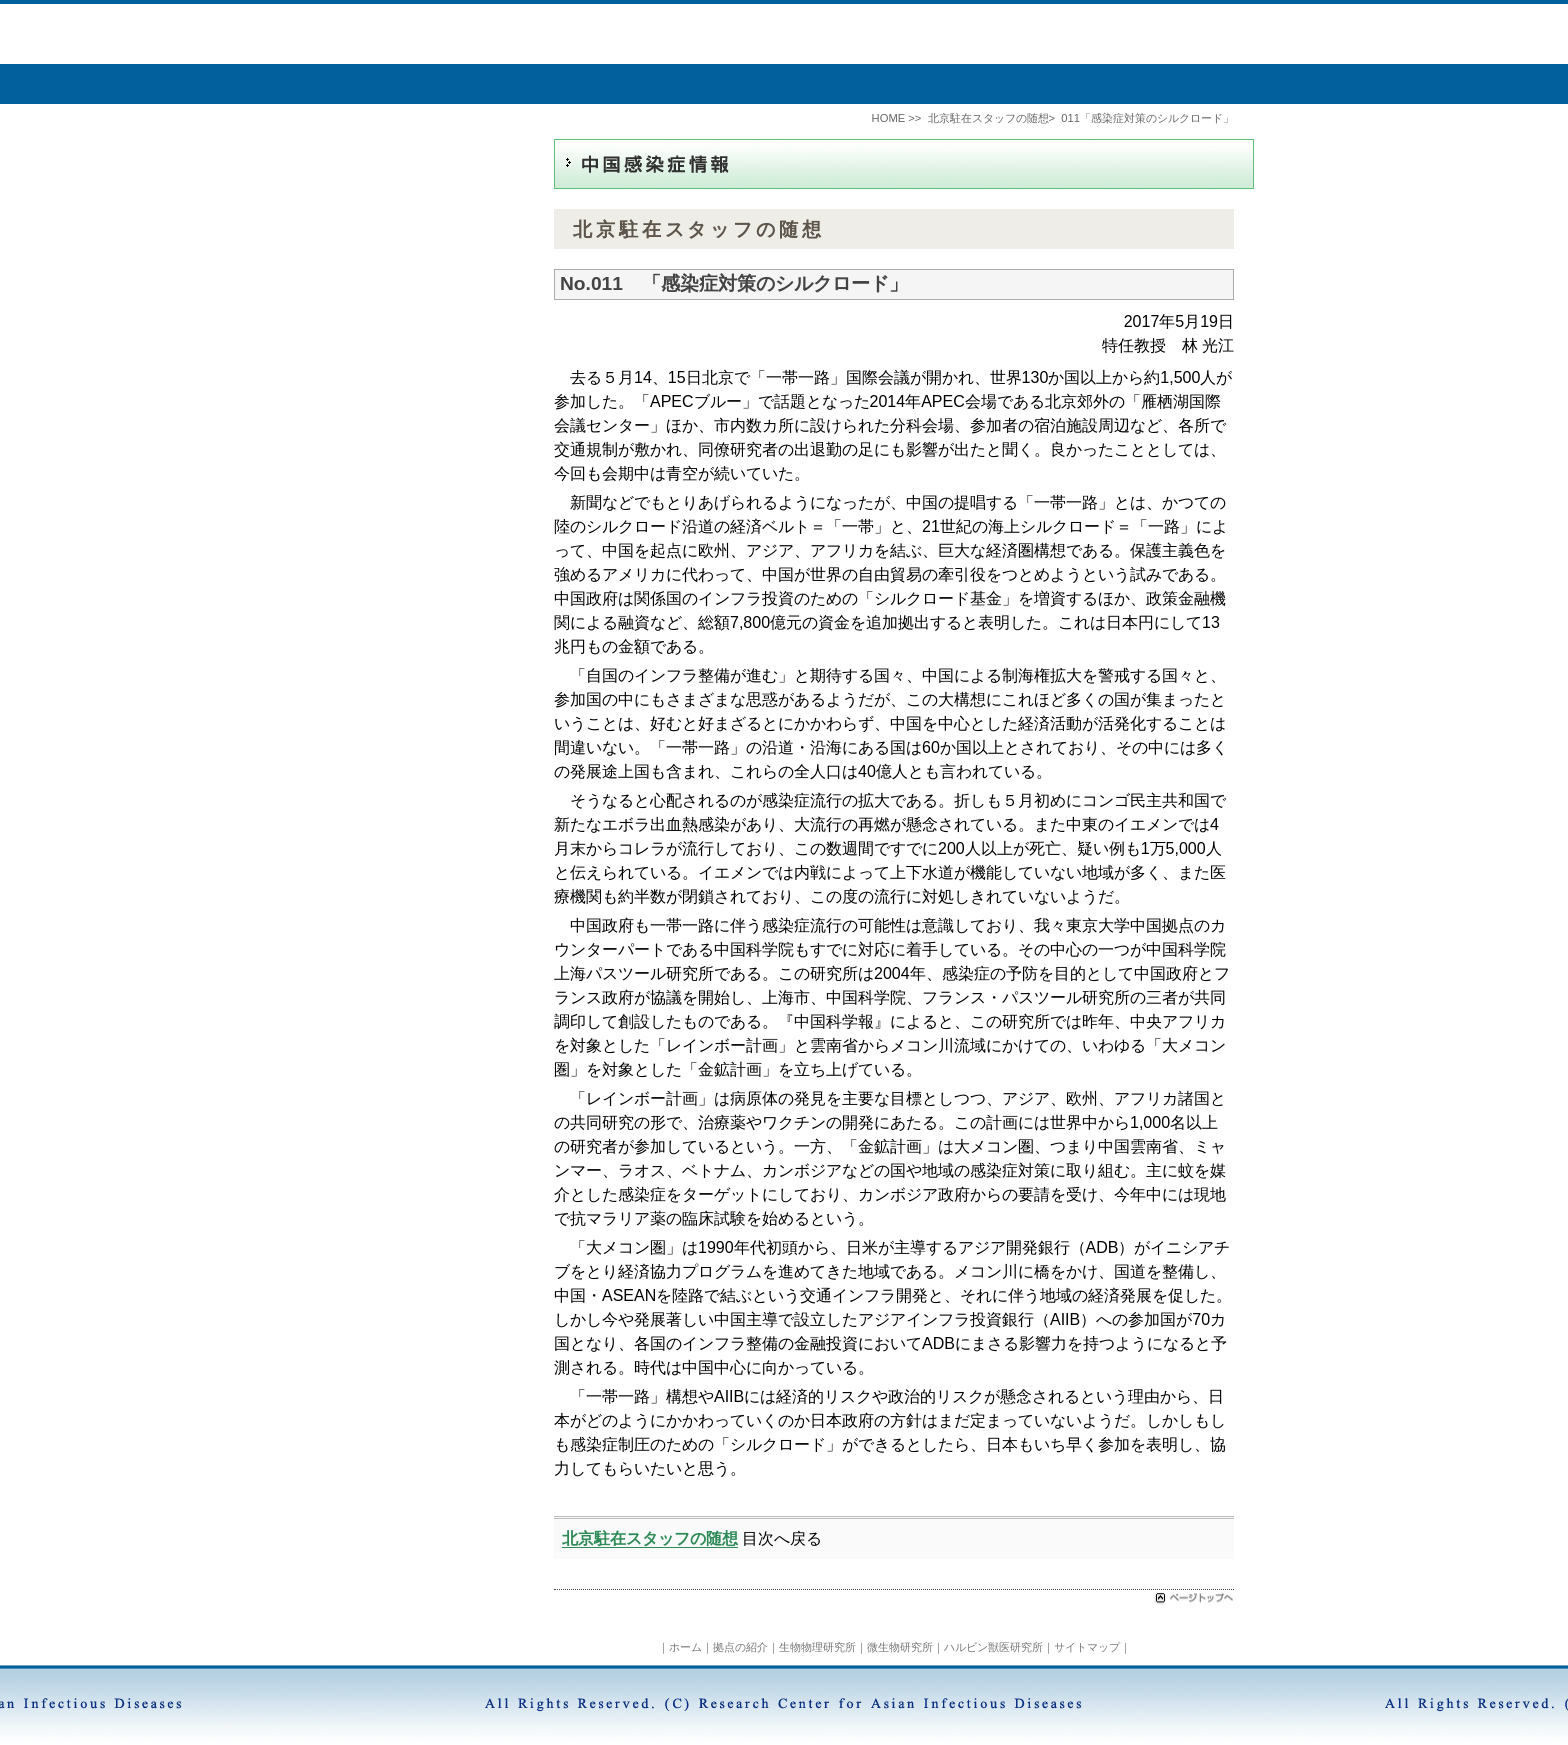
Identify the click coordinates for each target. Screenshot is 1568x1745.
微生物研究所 (900, 1647)
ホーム (685, 1647)
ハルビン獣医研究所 (993, 1647)
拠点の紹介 (740, 1647)
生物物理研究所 (817, 1647)
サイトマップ (1087, 1647)
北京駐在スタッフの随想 (650, 1538)
